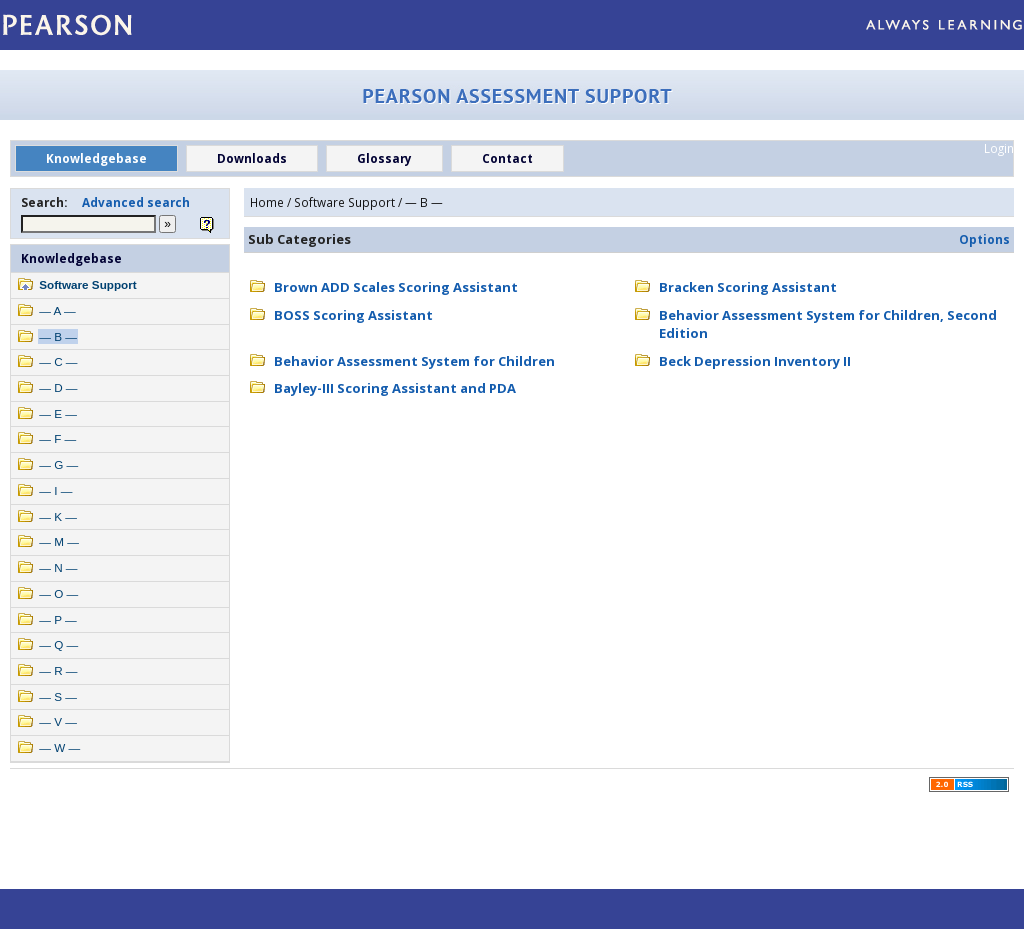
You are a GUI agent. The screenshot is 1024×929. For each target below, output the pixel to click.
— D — (58, 387)
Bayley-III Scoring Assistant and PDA (395, 388)
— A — (57, 310)
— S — (58, 696)
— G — (58, 464)
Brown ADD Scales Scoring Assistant (396, 287)
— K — (58, 516)
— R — (58, 670)
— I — (55, 490)
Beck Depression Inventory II (755, 361)
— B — (58, 336)
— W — (59, 747)
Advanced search (136, 202)
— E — (58, 413)
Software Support (87, 284)
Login (999, 148)
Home (267, 202)
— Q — (58, 644)
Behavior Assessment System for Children (414, 361)
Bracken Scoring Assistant (748, 287)
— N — (58, 567)
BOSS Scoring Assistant (353, 315)
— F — (57, 438)
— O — (58, 593)
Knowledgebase (71, 258)
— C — (58, 361)
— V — (58, 721)
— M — (59, 541)
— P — (57, 619)
